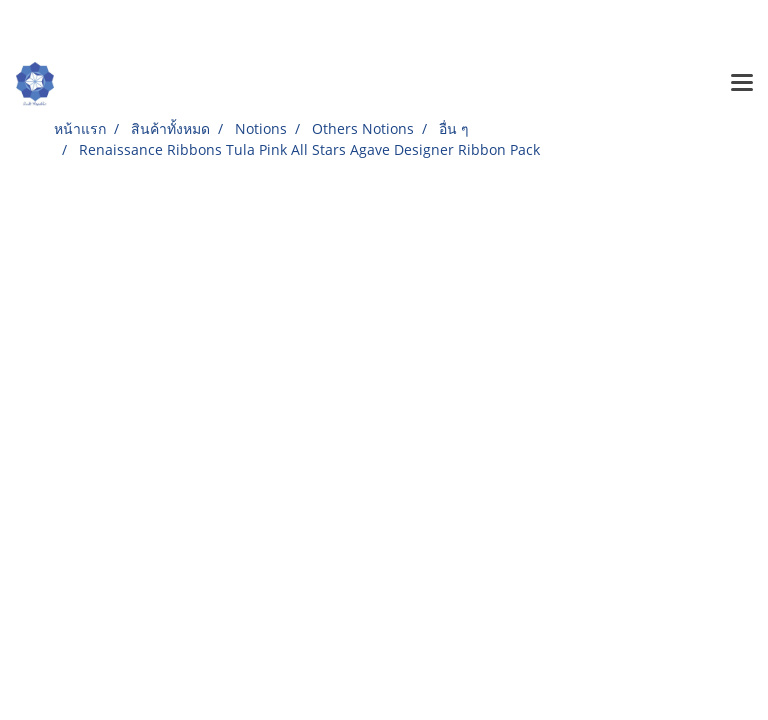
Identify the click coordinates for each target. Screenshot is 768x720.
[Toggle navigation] (742, 84)
